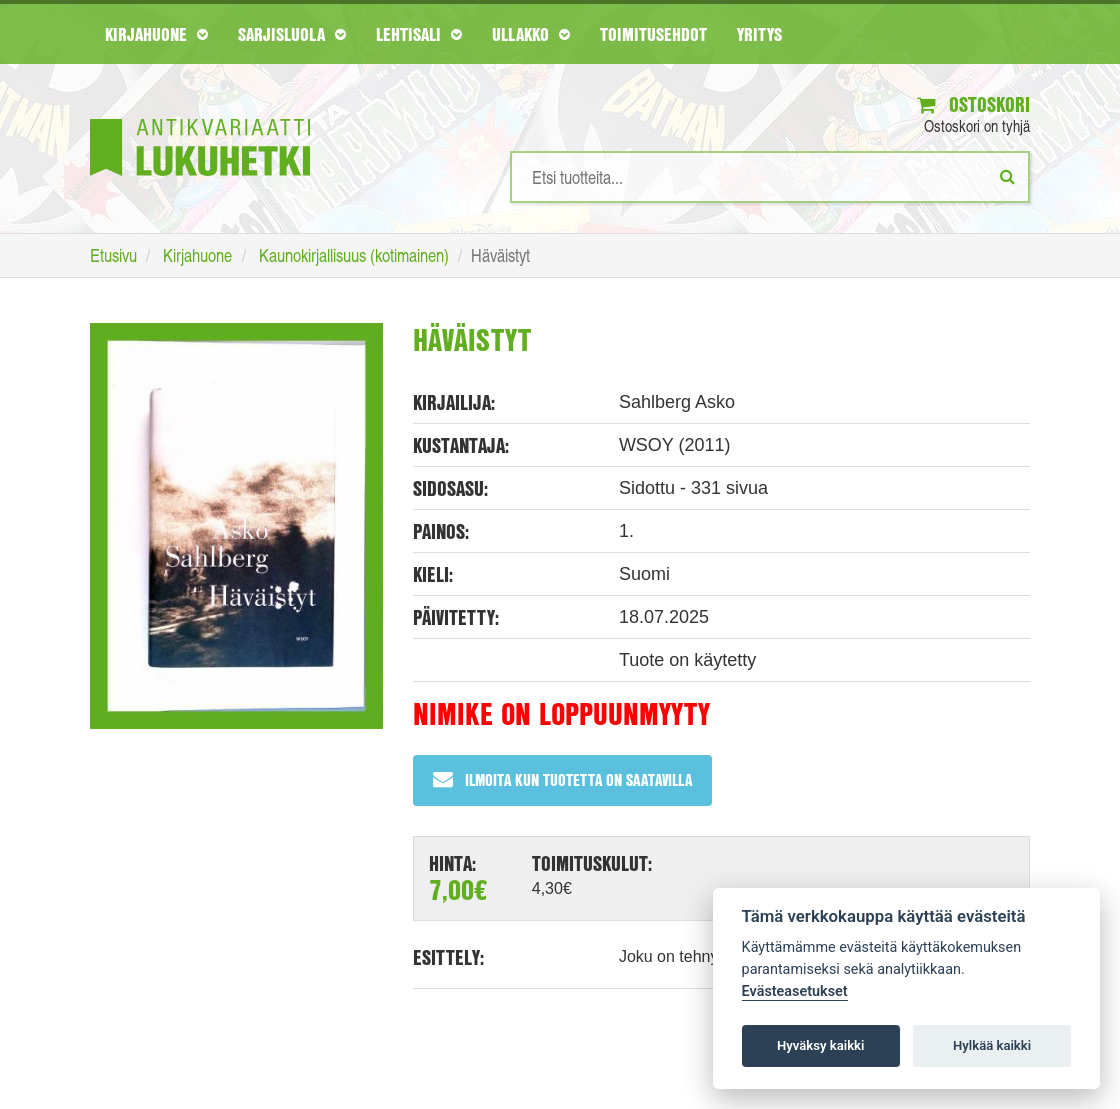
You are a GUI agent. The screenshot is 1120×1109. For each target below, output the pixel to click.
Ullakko (531, 34)
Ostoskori (973, 104)
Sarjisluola (292, 34)
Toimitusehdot (653, 34)
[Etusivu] (200, 117)
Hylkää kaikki (992, 1045)
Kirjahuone (156, 34)
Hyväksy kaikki (820, 1045)
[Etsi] (1007, 176)
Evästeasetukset (795, 991)
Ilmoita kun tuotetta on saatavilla (562, 779)
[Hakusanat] (770, 177)
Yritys (759, 34)
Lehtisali (419, 34)
